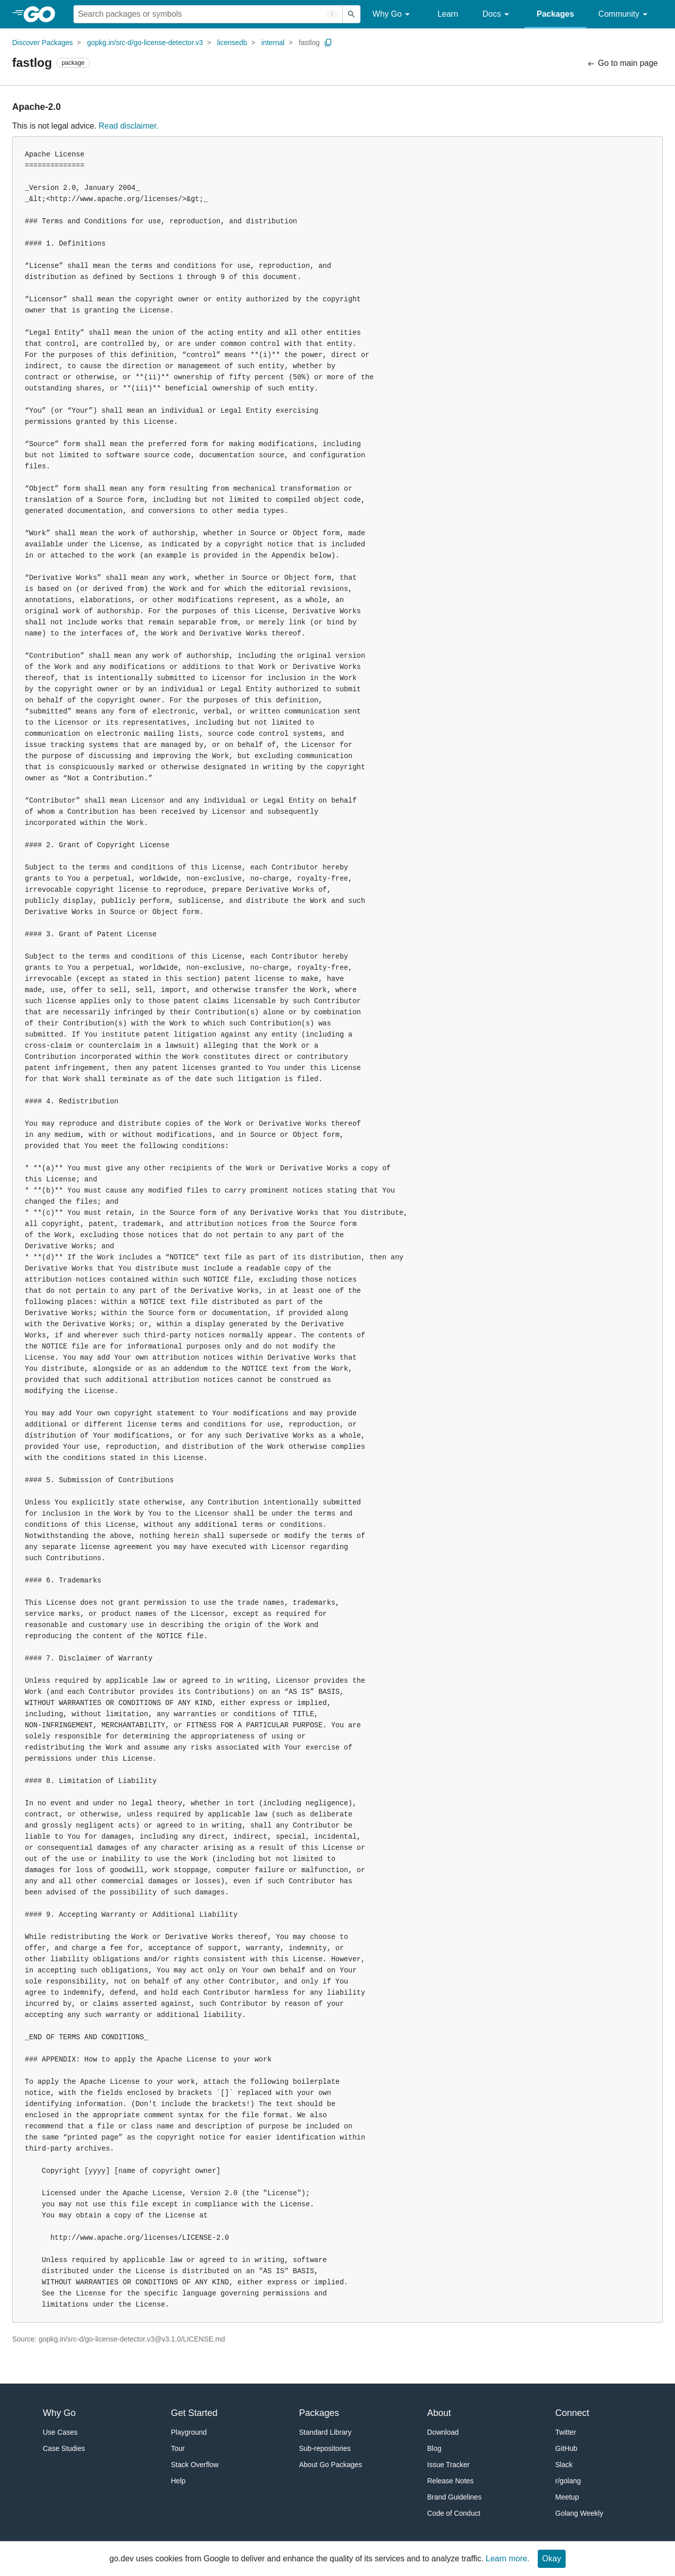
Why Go (393, 14)
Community (625, 14)
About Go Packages (331, 2465)
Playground (189, 2432)
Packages (555, 14)
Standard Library (325, 2432)
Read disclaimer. (128, 126)
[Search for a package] (208, 14)
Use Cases (60, 2432)
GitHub (566, 2448)
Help (178, 2481)
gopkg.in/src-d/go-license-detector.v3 (145, 42)
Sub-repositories (325, 2448)
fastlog (309, 42)
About (439, 2413)
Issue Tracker (448, 2465)
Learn (448, 14)
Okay (551, 2558)
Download (443, 2432)
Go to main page (622, 63)
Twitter (565, 2432)
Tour (178, 2448)
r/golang (568, 2481)
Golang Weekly (579, 2513)
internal (273, 42)
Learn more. (507, 2558)
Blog (434, 2448)
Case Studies (64, 2448)
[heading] (42, 14)
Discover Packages (42, 42)
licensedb (232, 42)
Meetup (567, 2497)
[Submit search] (351, 14)
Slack (564, 2465)
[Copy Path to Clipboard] (328, 42)
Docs (497, 14)
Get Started (194, 2413)
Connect (572, 2413)
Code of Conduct (454, 2513)
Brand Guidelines (454, 2497)
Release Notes (450, 2481)
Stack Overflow (195, 2465)
